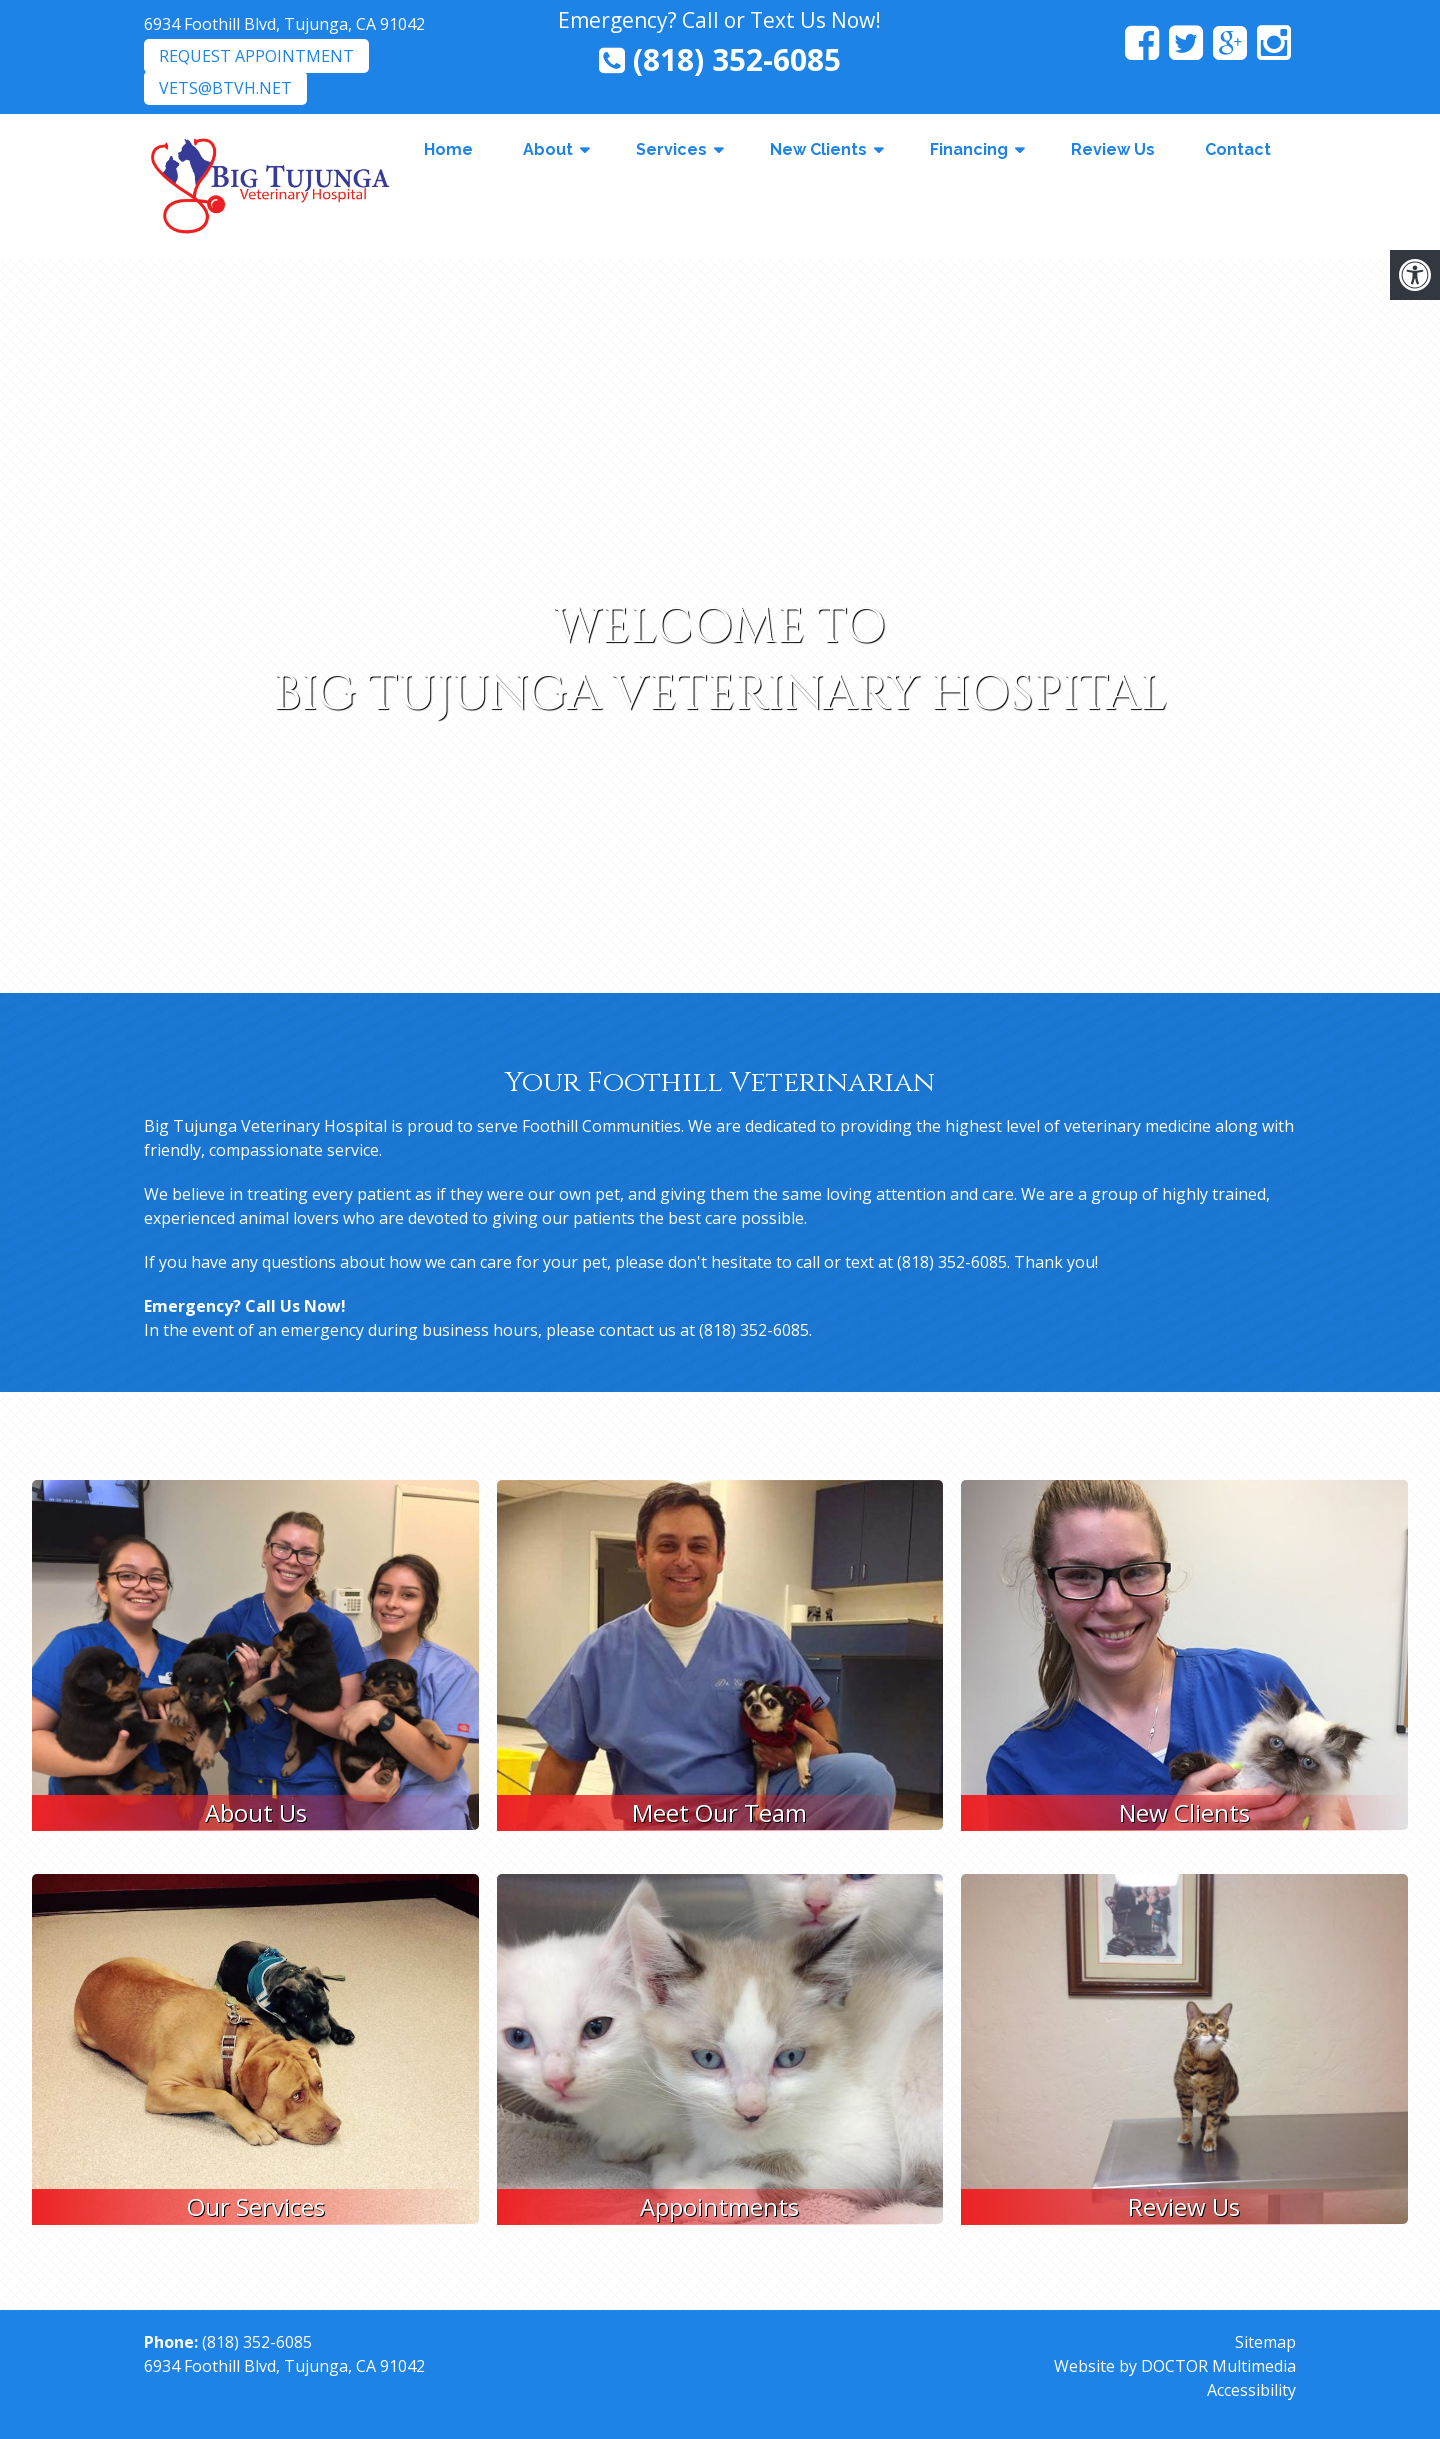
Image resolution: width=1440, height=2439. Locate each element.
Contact (1238, 149)
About (548, 149)
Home (448, 149)
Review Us (1113, 149)
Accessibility (1251, 2390)
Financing (969, 149)
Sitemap (1265, 2342)
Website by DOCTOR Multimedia (1175, 2366)
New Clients (818, 149)
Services (671, 149)
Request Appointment (256, 56)
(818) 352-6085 (720, 59)
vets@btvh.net (225, 88)
